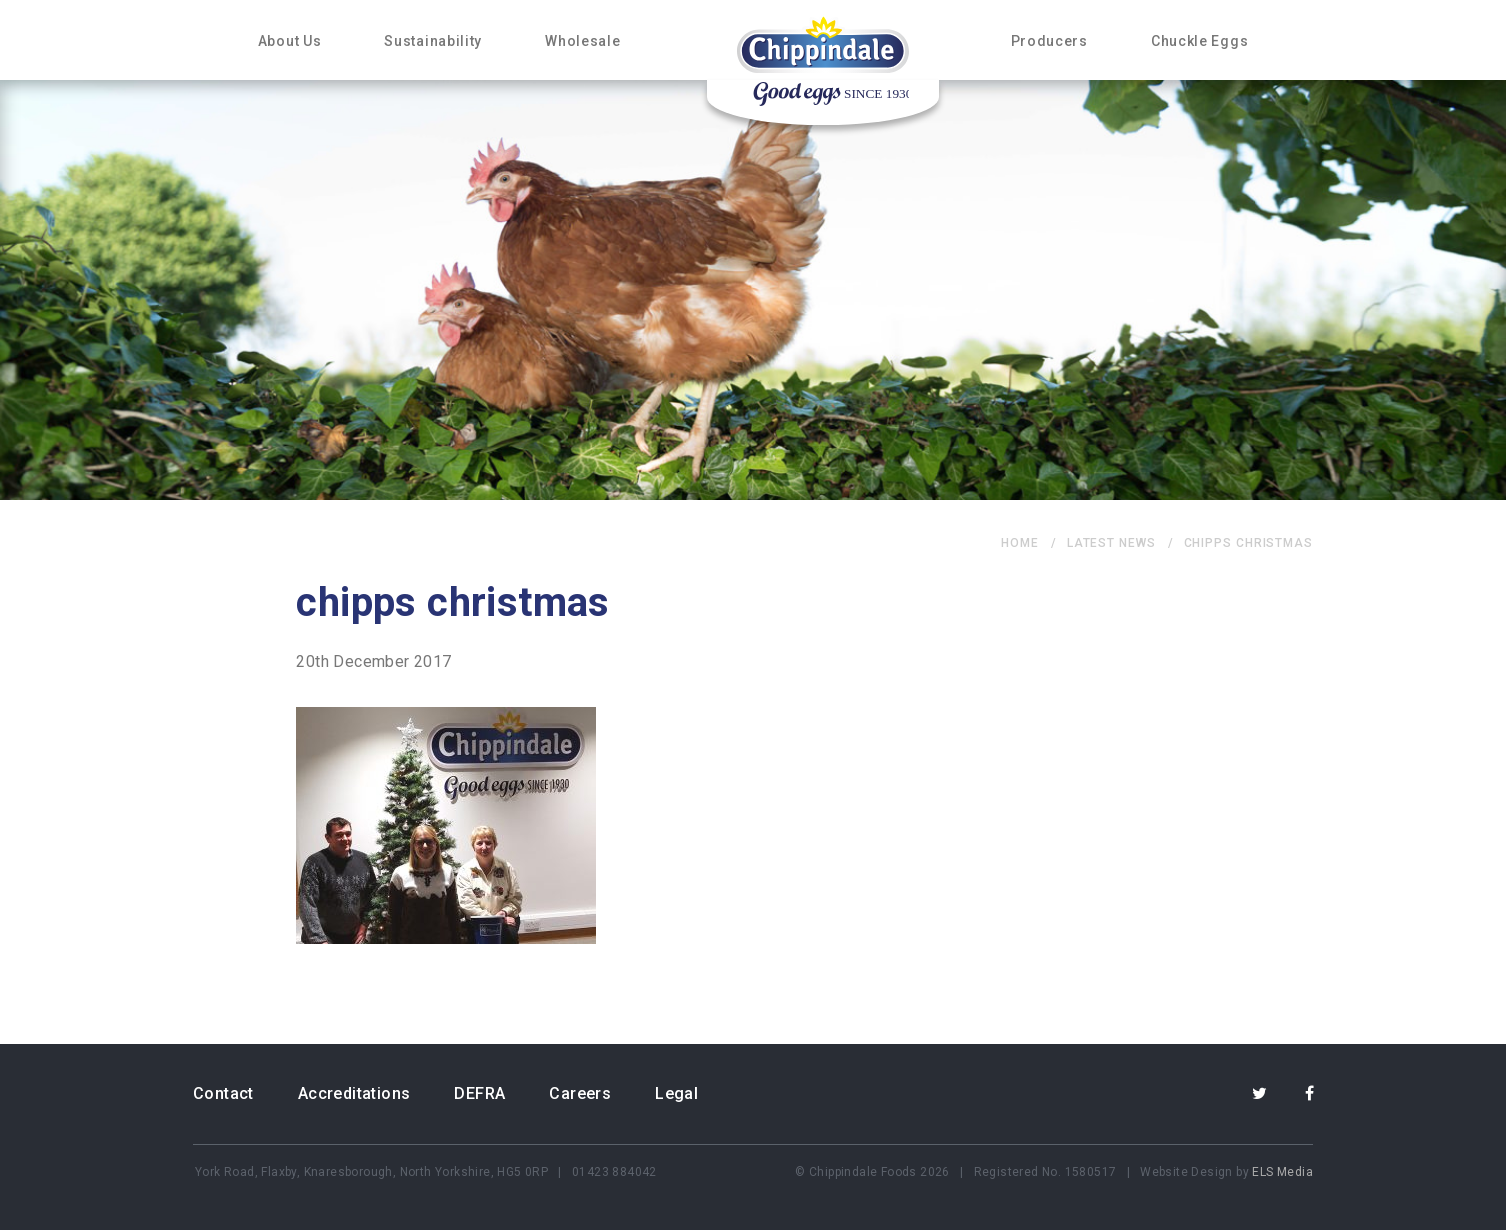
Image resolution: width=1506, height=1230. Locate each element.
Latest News (1111, 543)
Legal (676, 1093)
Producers (1049, 41)
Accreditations (354, 1093)
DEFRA (479, 1093)
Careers (580, 1093)
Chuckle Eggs (1199, 41)
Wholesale (582, 41)
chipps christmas (1248, 543)
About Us (290, 41)
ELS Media (1282, 1172)
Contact (223, 1093)
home (1020, 543)
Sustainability (433, 41)
